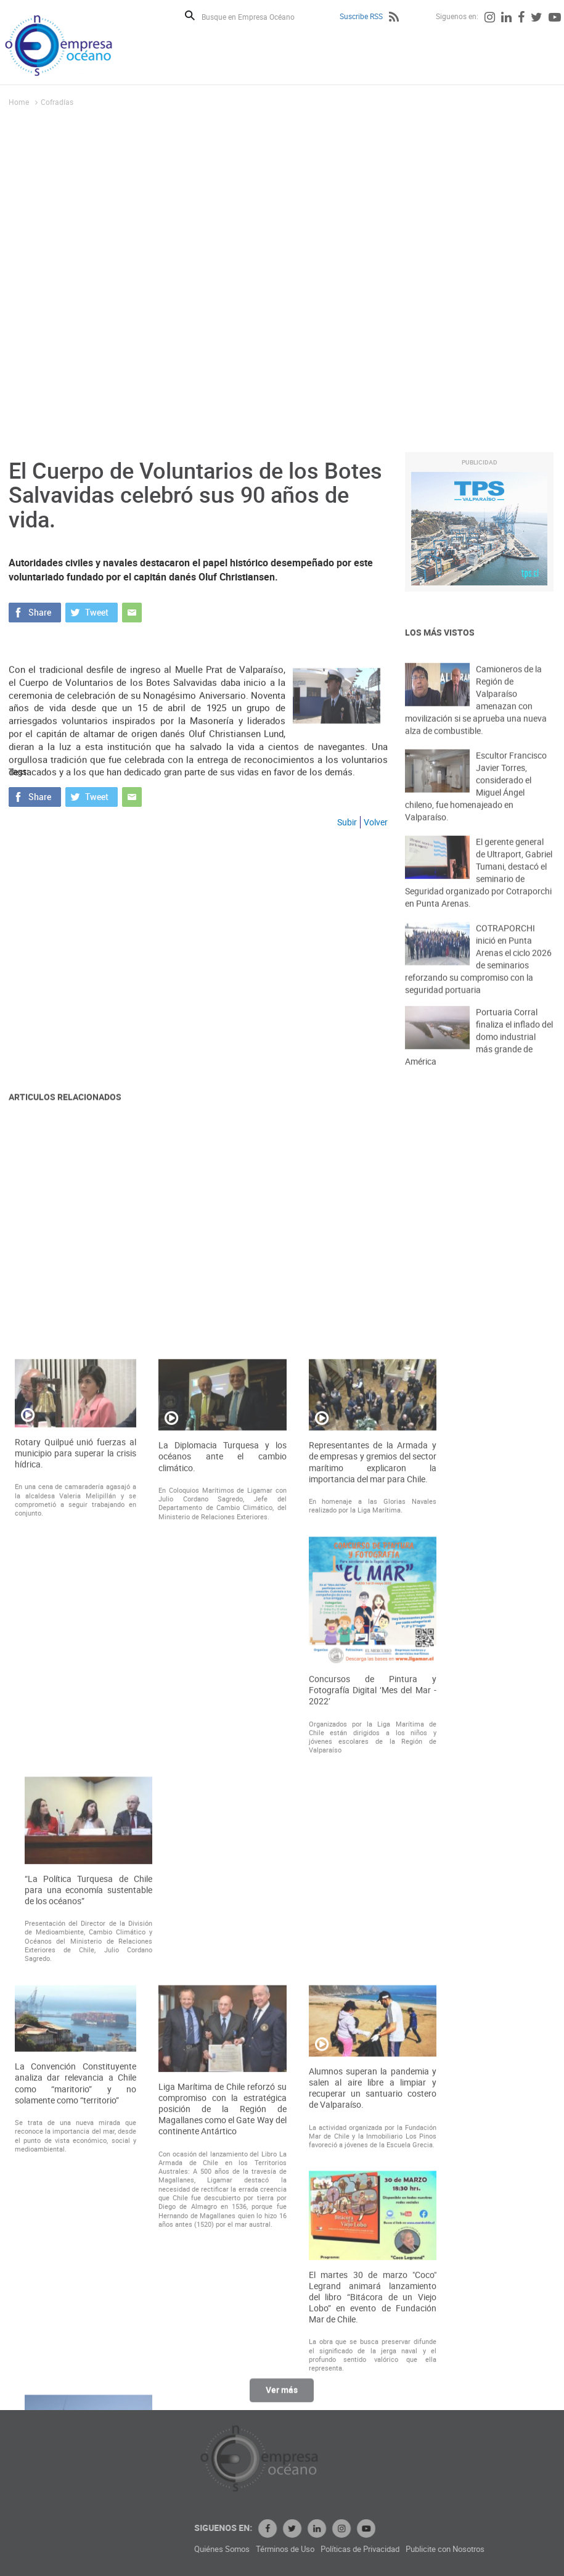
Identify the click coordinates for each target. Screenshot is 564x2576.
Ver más (282, 2397)
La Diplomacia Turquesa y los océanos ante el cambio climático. (222, 1816)
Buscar (190, 15)
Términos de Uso (369, 2549)
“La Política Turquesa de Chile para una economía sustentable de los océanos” (88, 2249)
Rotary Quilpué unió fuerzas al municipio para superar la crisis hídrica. (75, 1813)
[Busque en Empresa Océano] (256, 16)
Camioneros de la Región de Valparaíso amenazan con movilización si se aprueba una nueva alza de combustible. (476, 721)
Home (19, 102)
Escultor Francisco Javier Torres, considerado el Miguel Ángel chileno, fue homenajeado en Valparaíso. (476, 807)
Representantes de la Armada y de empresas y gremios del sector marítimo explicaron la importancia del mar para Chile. (372, 1822)
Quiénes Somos (305, 2549)
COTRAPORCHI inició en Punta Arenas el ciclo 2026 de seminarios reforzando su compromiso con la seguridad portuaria (478, 980)
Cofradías (57, 102)
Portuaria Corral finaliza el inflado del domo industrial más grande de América (479, 1054)
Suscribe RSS (361, 16)
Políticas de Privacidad (443, 2549)
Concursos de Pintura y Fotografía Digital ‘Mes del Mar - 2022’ (372, 2050)
